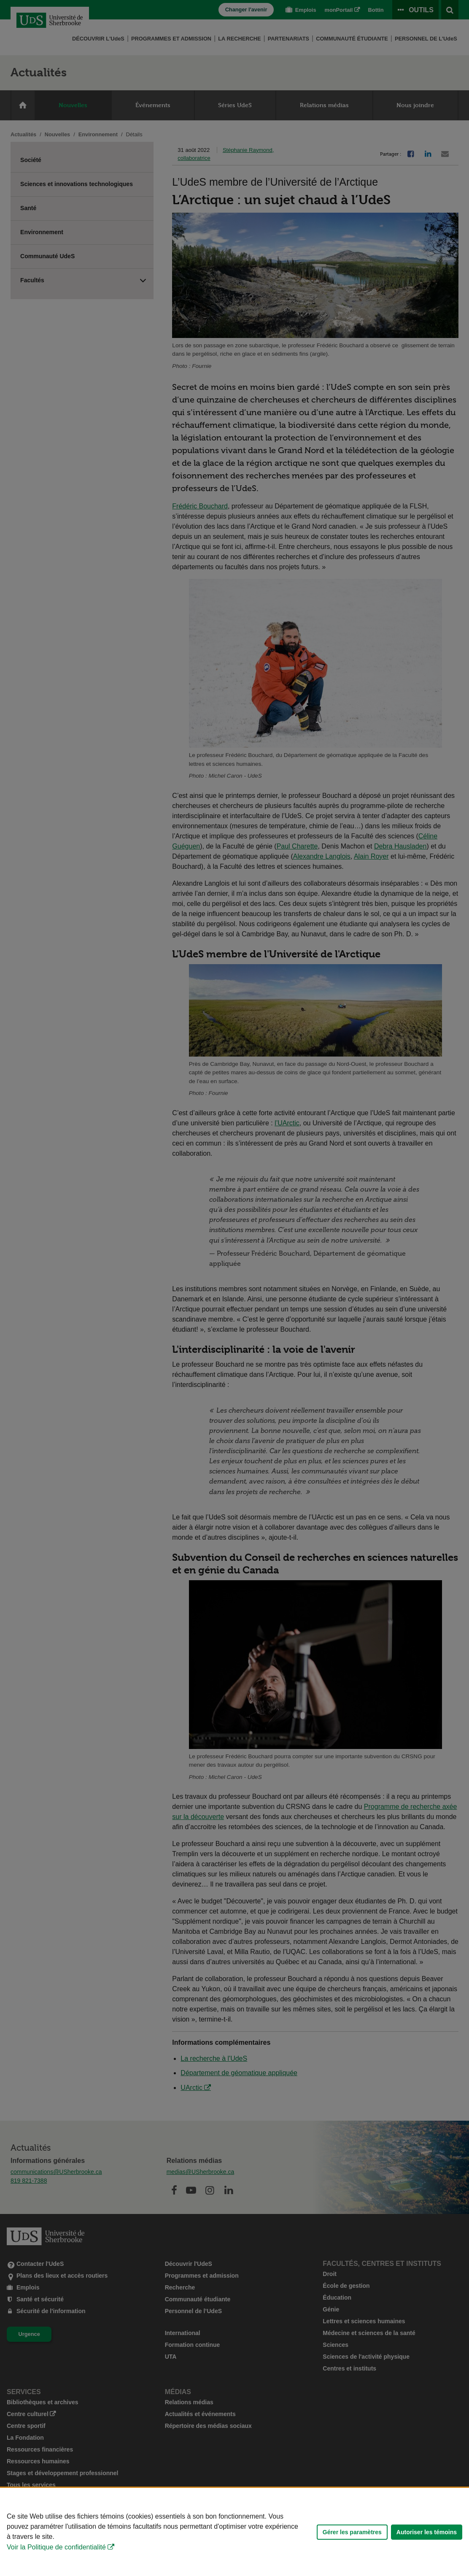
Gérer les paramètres (352, 2532)
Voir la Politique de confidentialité (56, 2547)
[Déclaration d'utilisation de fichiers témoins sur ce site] (234, 2532)
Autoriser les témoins (426, 2532)
